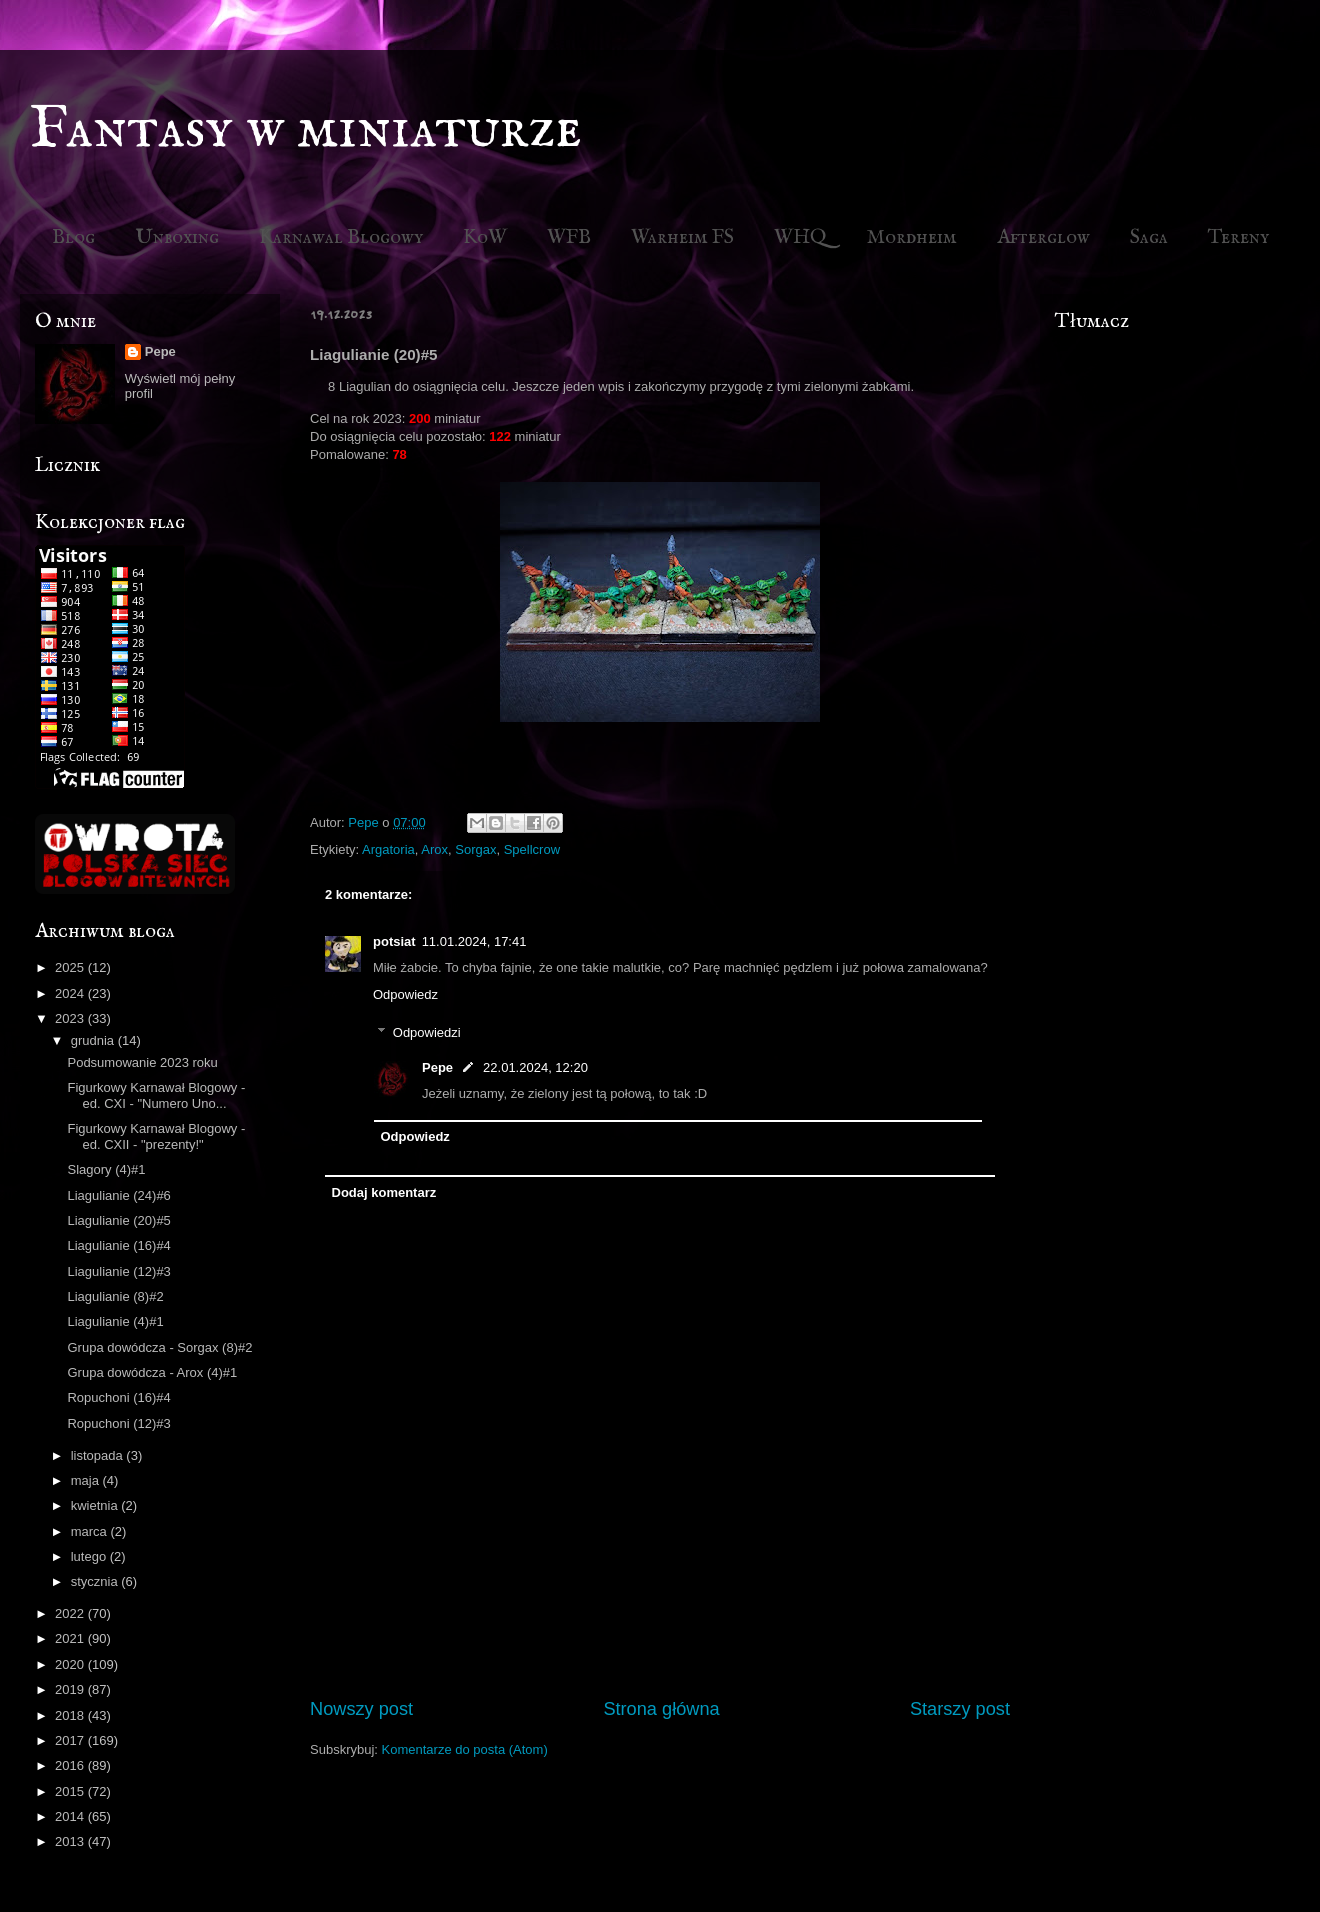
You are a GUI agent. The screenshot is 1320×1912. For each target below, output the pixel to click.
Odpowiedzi (427, 1032)
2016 (71, 1765)
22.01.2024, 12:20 (535, 1067)
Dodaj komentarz (384, 1192)
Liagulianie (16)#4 (118, 1245)
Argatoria (388, 849)
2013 (71, 1841)
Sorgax (475, 849)
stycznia (96, 1581)
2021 (71, 1638)
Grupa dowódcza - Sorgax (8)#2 (159, 1347)
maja (87, 1480)
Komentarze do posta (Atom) (465, 1749)
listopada (99, 1455)
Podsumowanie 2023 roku (142, 1062)
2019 (71, 1689)
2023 (71, 1018)
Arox (434, 849)
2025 (71, 967)
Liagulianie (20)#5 (118, 1220)
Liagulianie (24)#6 (118, 1195)
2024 (71, 993)
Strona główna (661, 1709)
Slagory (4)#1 (106, 1169)
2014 (71, 1816)
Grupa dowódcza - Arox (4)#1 (152, 1372)
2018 (71, 1715)
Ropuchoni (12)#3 (118, 1423)
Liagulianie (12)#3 (118, 1271)
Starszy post (960, 1709)
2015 (71, 1791)
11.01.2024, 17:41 (474, 941)
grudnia (94, 1040)
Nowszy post (361, 1709)
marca (91, 1531)
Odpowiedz (405, 994)
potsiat (394, 941)
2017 (71, 1740)
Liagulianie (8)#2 (115, 1296)
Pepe (437, 1067)
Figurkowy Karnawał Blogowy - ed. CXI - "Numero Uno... (156, 1095)
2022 (71, 1613)
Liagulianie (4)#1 (115, 1321)
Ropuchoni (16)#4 (118, 1397)
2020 (71, 1664)
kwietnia (96, 1505)
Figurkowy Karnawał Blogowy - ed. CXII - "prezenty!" (156, 1136)
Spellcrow (532, 849)
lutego (90, 1556)
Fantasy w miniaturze (306, 130)
